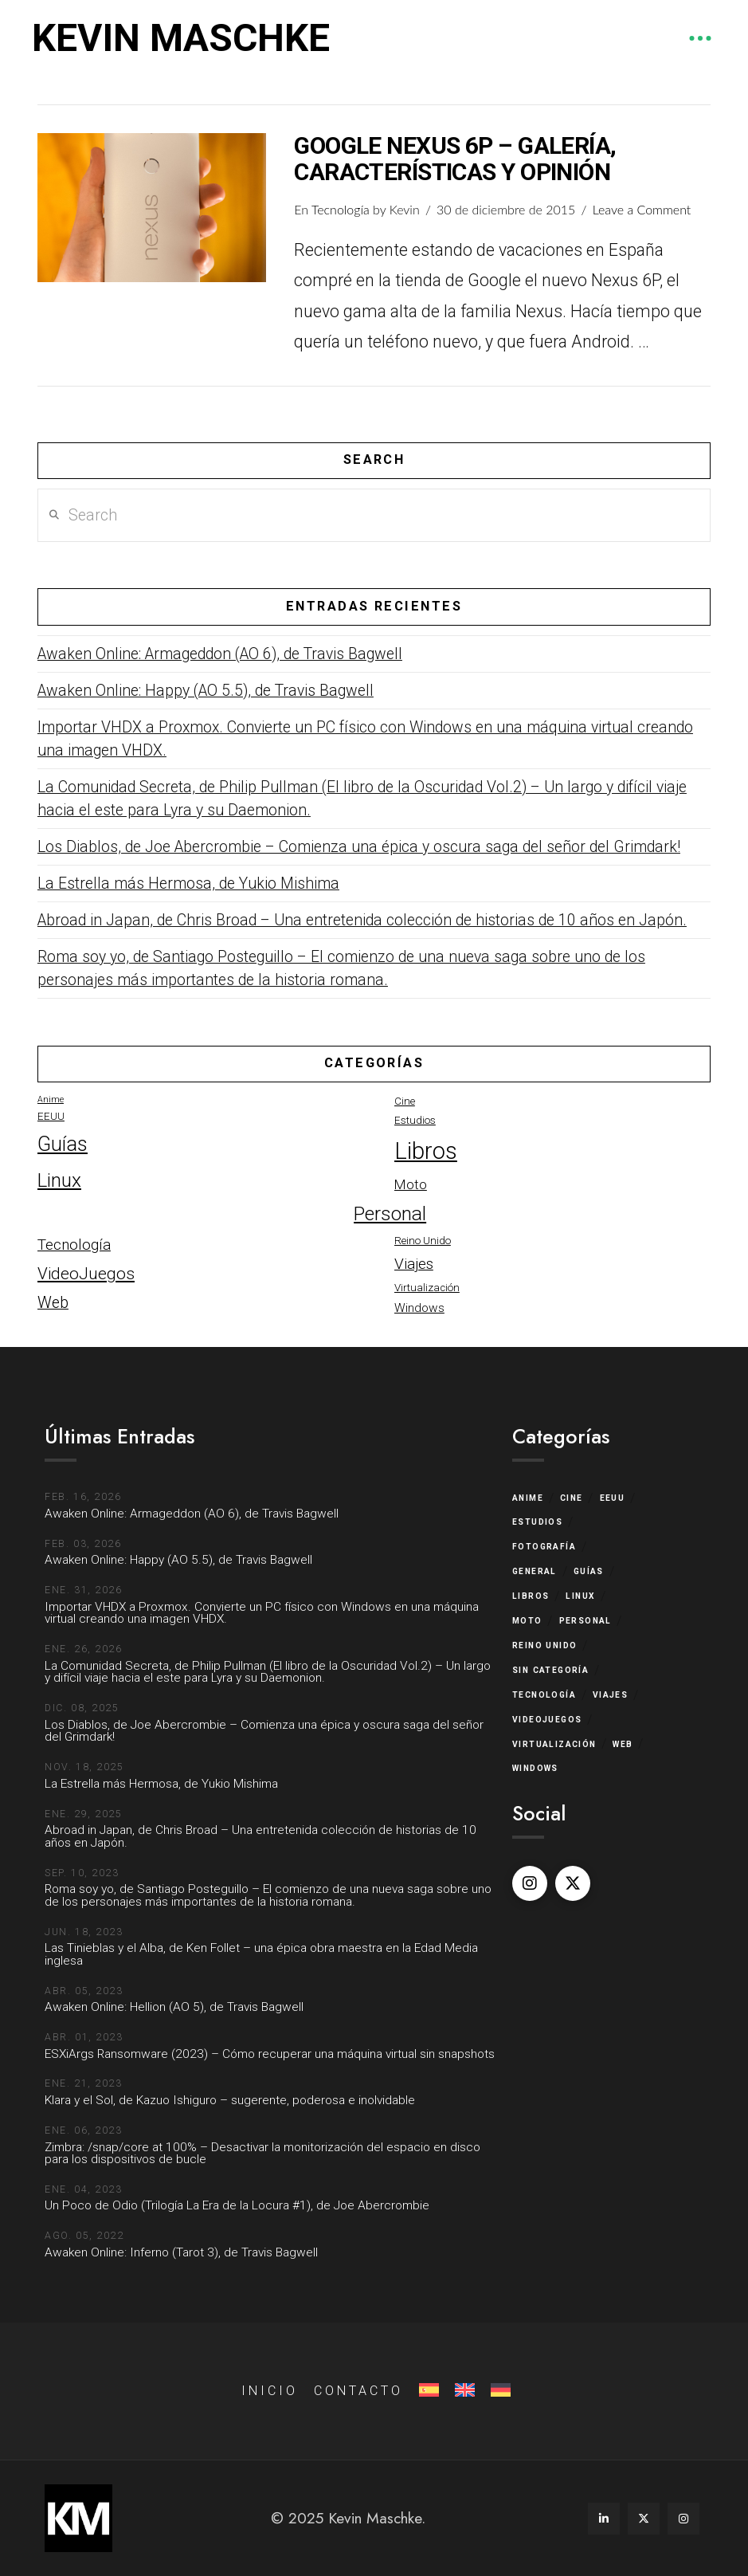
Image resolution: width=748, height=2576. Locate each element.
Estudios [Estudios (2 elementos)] (415, 1120)
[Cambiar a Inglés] (463, 2391)
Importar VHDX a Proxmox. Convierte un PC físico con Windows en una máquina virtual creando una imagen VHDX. (365, 739)
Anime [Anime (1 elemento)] (50, 1099)
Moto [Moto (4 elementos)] (410, 1184)
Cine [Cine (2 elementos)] (404, 1101)
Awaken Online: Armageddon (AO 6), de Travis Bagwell (219, 654)
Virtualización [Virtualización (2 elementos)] (427, 1288)
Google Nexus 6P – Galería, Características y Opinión (455, 159)
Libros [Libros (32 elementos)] (425, 1150)
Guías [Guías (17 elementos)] (62, 1144)
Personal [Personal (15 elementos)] (390, 1213)
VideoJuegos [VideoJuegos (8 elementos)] (86, 1273)
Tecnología (340, 209)
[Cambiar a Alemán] (499, 2391)
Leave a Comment (642, 209)
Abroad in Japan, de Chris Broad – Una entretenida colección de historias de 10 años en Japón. (362, 920)
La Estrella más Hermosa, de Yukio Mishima (188, 883)
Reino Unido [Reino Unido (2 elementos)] (422, 1241)
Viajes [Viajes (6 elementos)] (413, 1264)
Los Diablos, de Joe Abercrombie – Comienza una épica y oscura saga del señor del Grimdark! (358, 847)
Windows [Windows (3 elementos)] (419, 1308)
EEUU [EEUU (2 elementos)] (51, 1116)
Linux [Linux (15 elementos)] (59, 1180)
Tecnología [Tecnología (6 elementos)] (74, 1244)
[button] (700, 38)
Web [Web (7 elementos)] (53, 1303)
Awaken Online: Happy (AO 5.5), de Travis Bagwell (205, 690)
